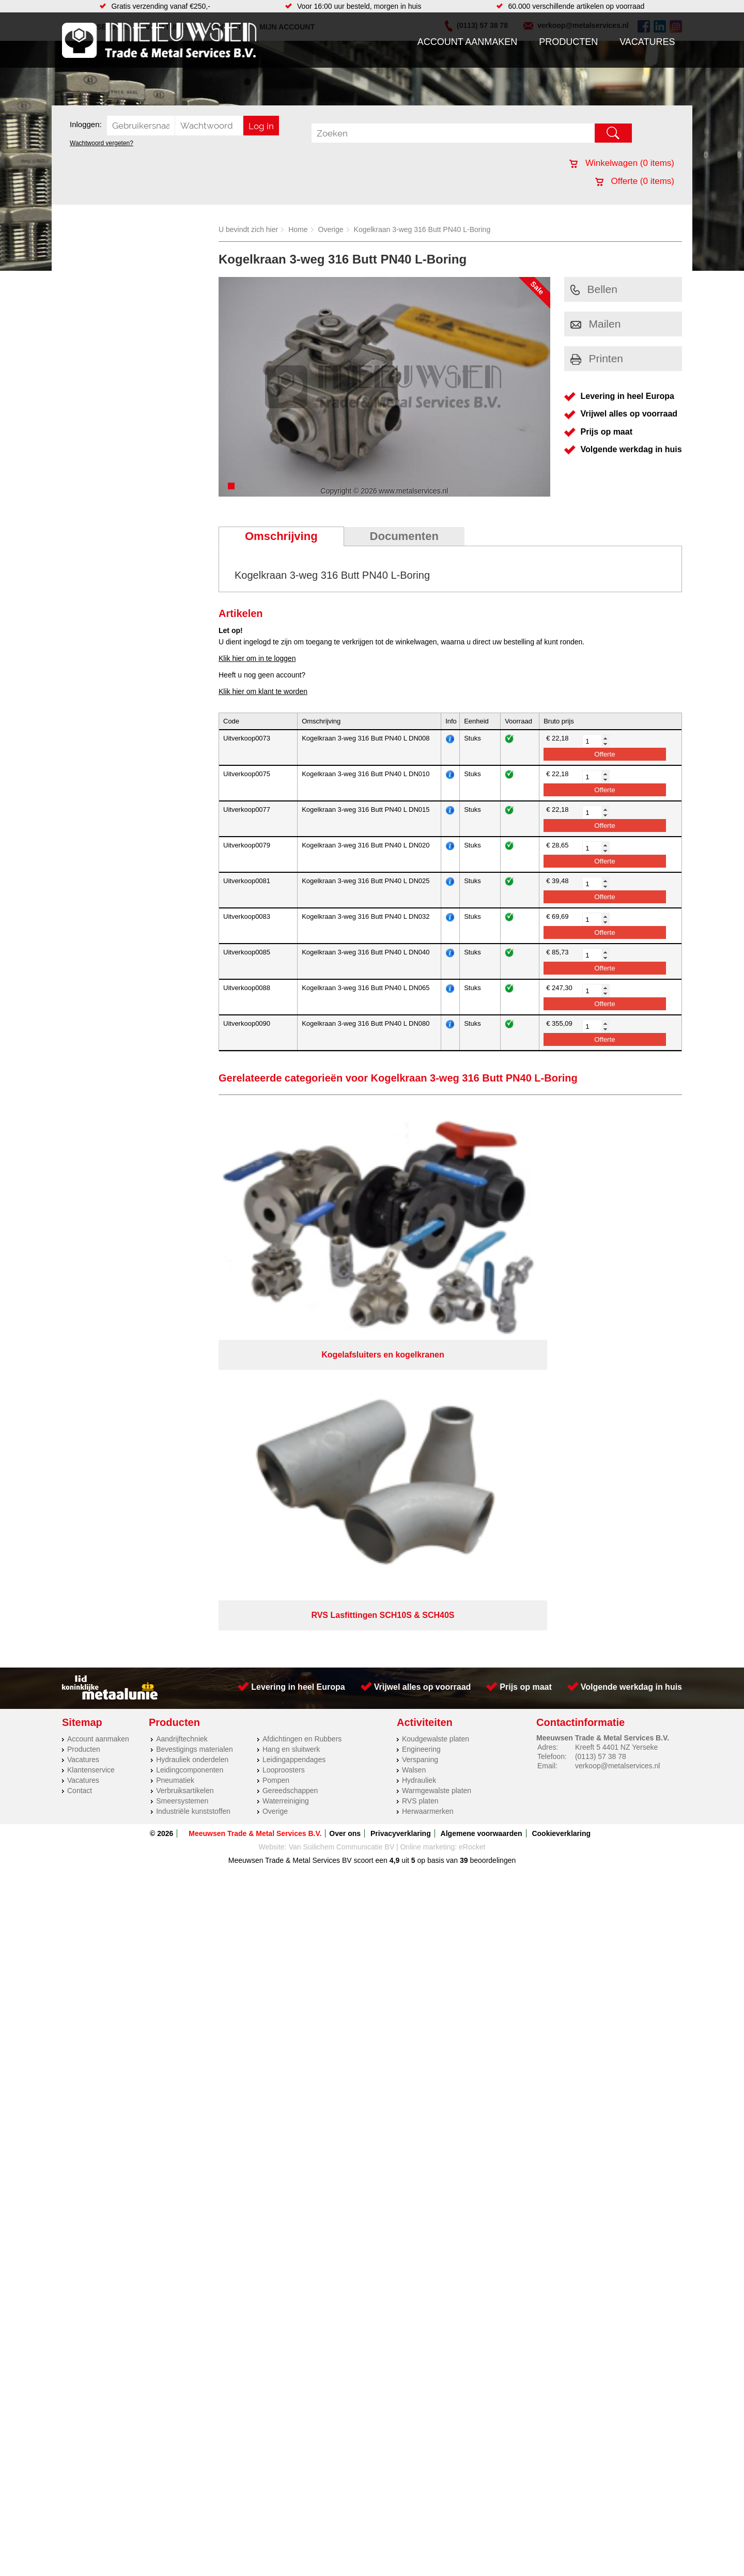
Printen (597, 358)
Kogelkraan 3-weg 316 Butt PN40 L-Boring (422, 229)
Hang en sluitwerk (291, 1368)
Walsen (414, 1389)
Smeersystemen (182, 1420)
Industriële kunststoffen (193, 1430)
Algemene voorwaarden (481, 1452)
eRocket (472, 1466)
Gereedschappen (290, 1410)
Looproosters (283, 1389)
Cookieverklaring (561, 1452)
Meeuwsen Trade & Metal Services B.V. (255, 1452)
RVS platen (420, 1420)
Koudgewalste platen (435, 1358)
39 (464, 1479)
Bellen (593, 289)
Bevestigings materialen (194, 1368)
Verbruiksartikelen (184, 1410)
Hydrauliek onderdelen (192, 1379)
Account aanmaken (467, 42)
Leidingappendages (294, 1379)
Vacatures (647, 42)
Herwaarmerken (428, 1430)
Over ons (345, 1452)
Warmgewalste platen (436, 1410)
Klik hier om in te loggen (257, 658)
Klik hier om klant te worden (263, 691)
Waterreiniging (285, 1420)
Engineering (421, 1368)
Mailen (595, 324)
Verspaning (420, 1379)
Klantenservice (91, 1389)
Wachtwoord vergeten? (101, 143)
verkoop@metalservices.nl (617, 1385)
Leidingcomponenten (189, 1389)
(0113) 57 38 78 (600, 1375)
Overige (331, 229)
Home (297, 229)
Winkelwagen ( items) (621, 163)
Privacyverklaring (400, 1452)
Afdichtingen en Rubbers (302, 1358)
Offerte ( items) (634, 181)
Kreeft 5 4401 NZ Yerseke (616, 1366)
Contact (79, 1410)
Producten (568, 42)
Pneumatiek (175, 1399)
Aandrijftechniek (182, 1358)
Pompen (275, 1399)
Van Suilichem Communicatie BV (341, 1466)
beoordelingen (492, 1479)
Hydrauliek (419, 1399)
